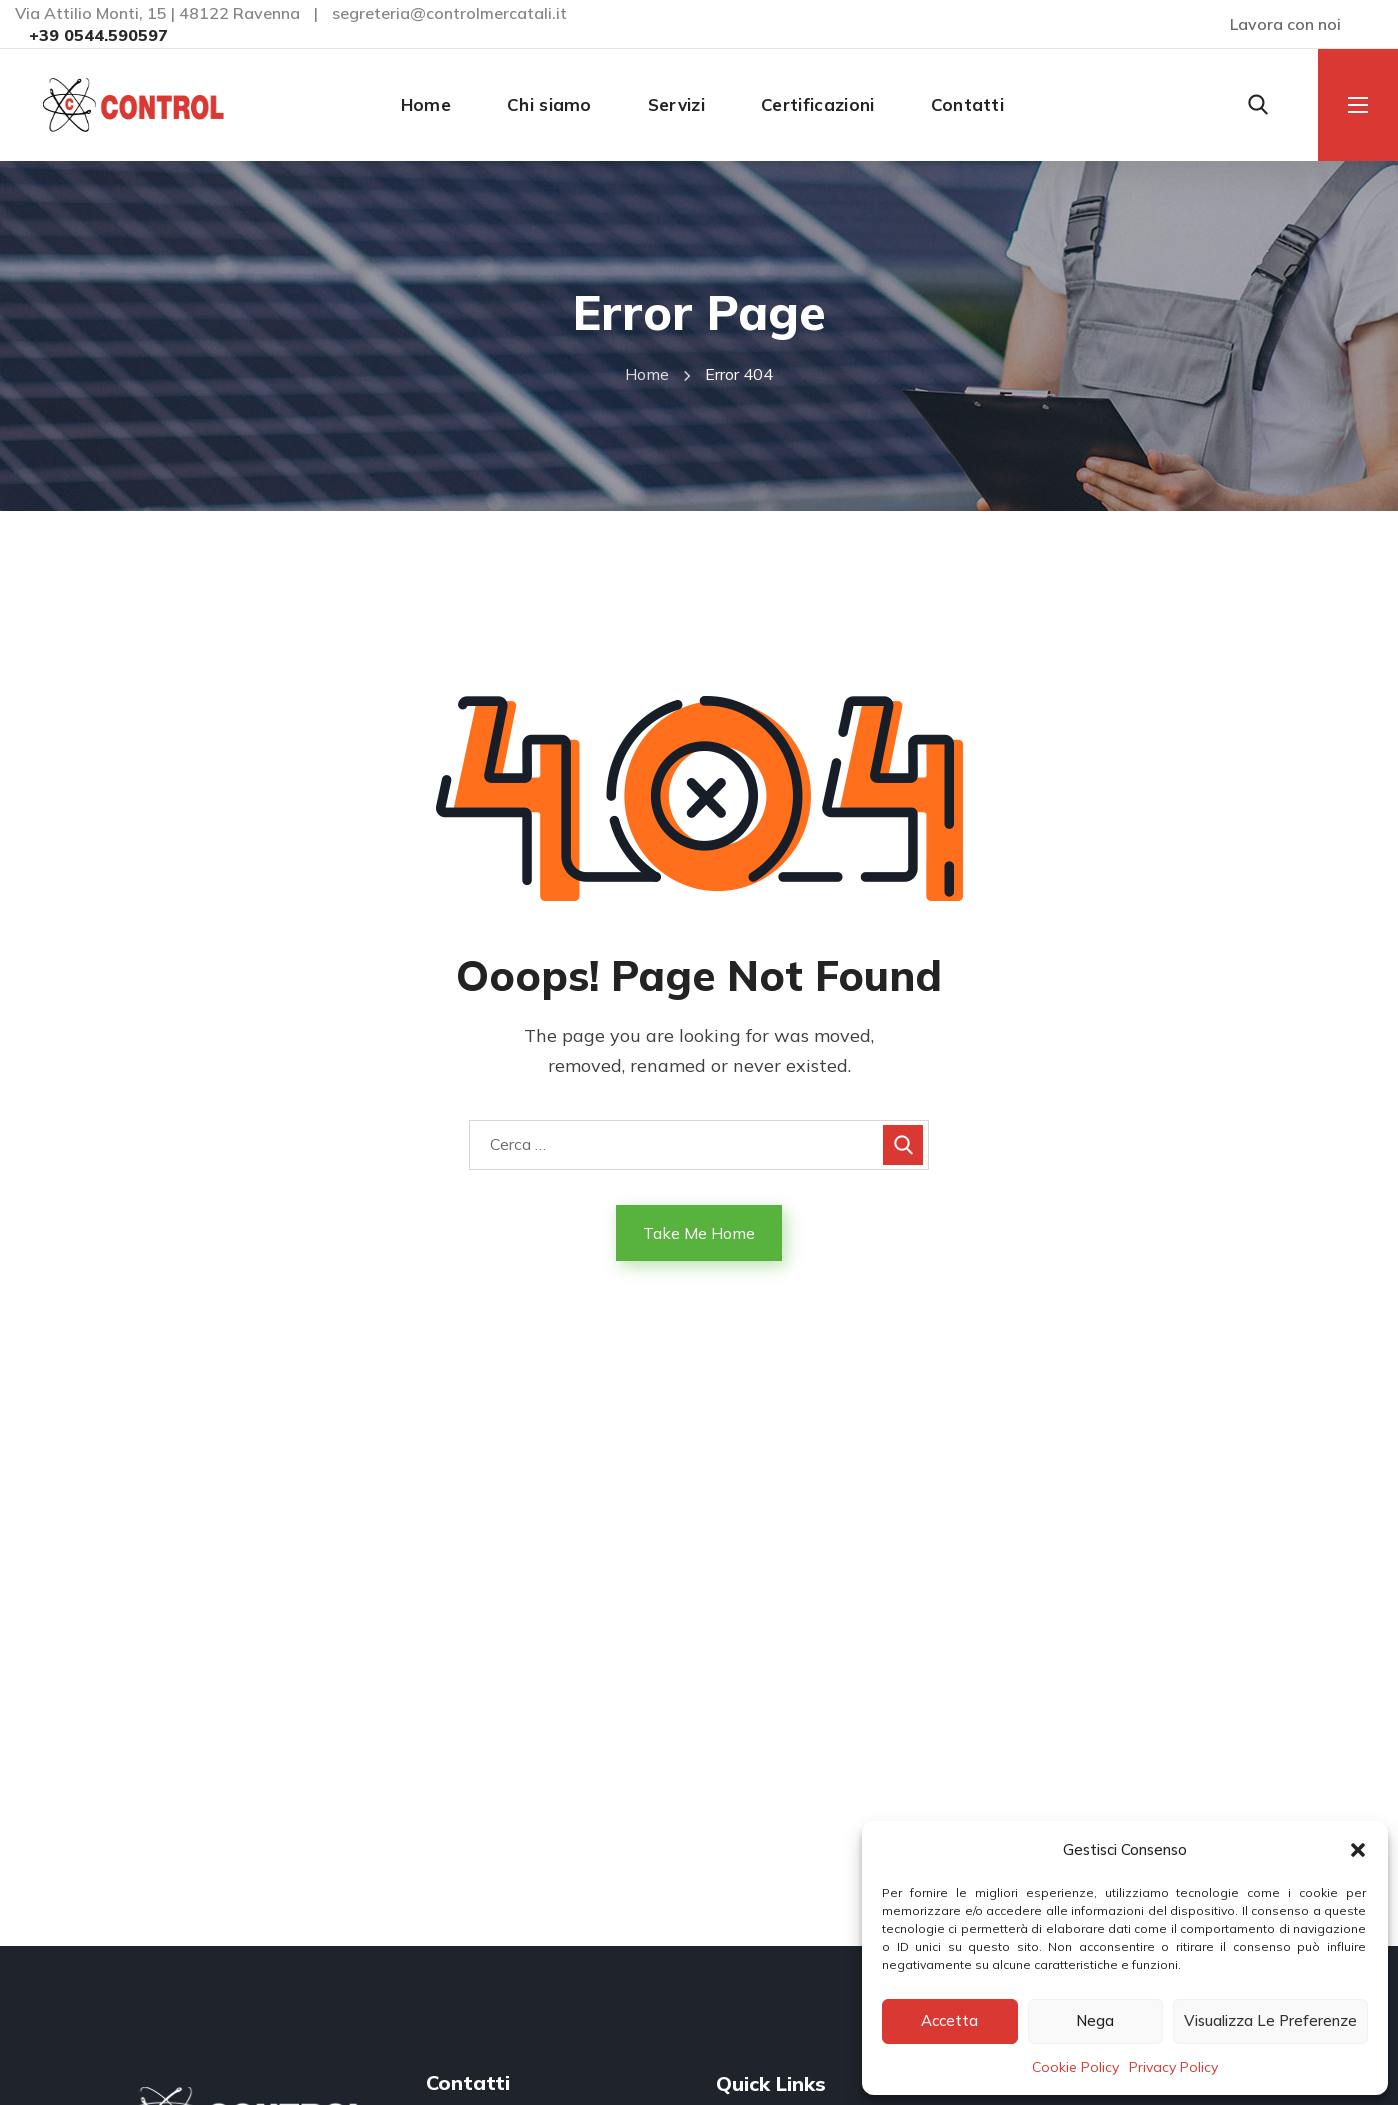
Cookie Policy (1075, 2067)
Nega (1095, 2020)
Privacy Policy (1173, 2067)
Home (647, 374)
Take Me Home (699, 1233)
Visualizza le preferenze (1270, 2020)
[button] (1358, 1850)
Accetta (949, 2020)
